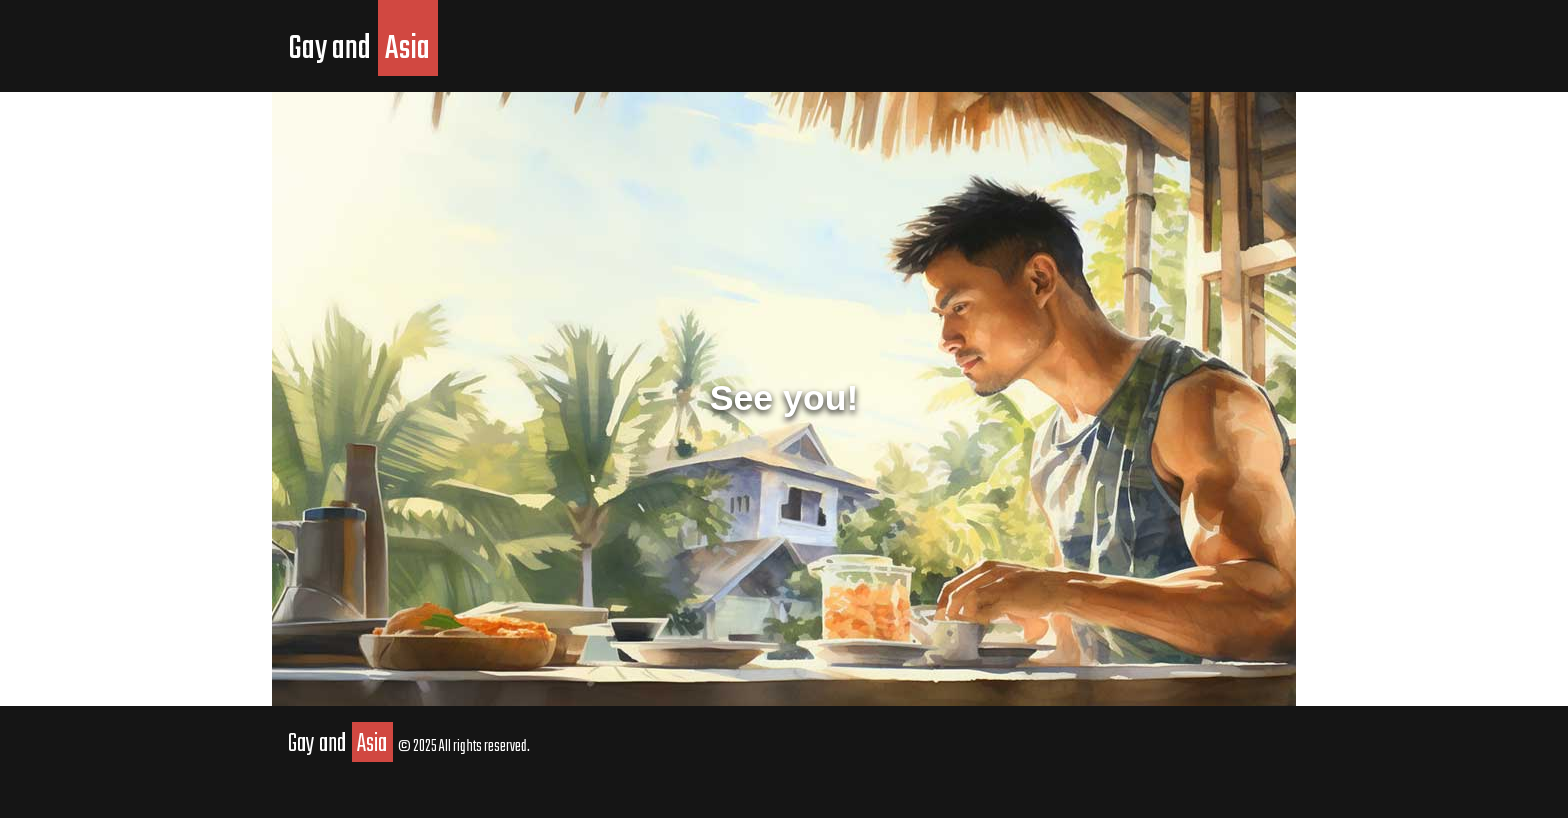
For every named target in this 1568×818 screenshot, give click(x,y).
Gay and (363, 49)
